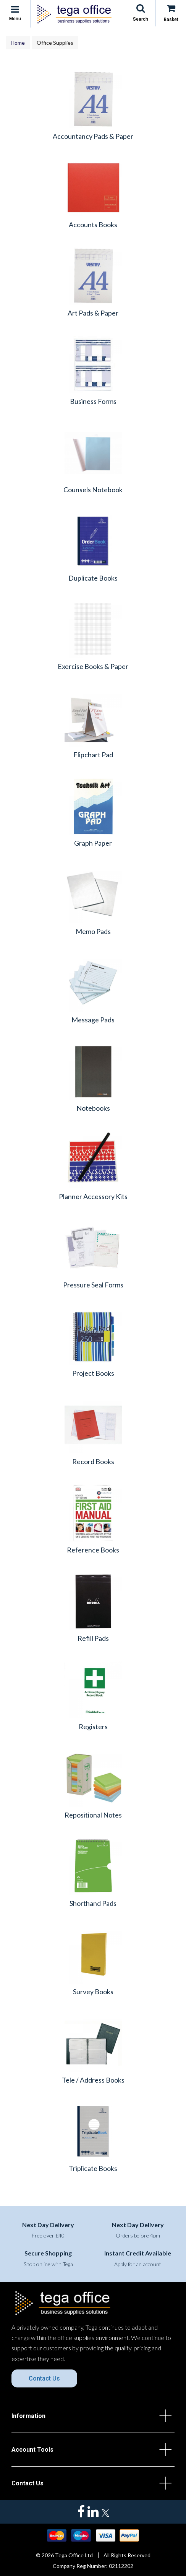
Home (18, 42)
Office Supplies (55, 42)
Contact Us (44, 2378)
